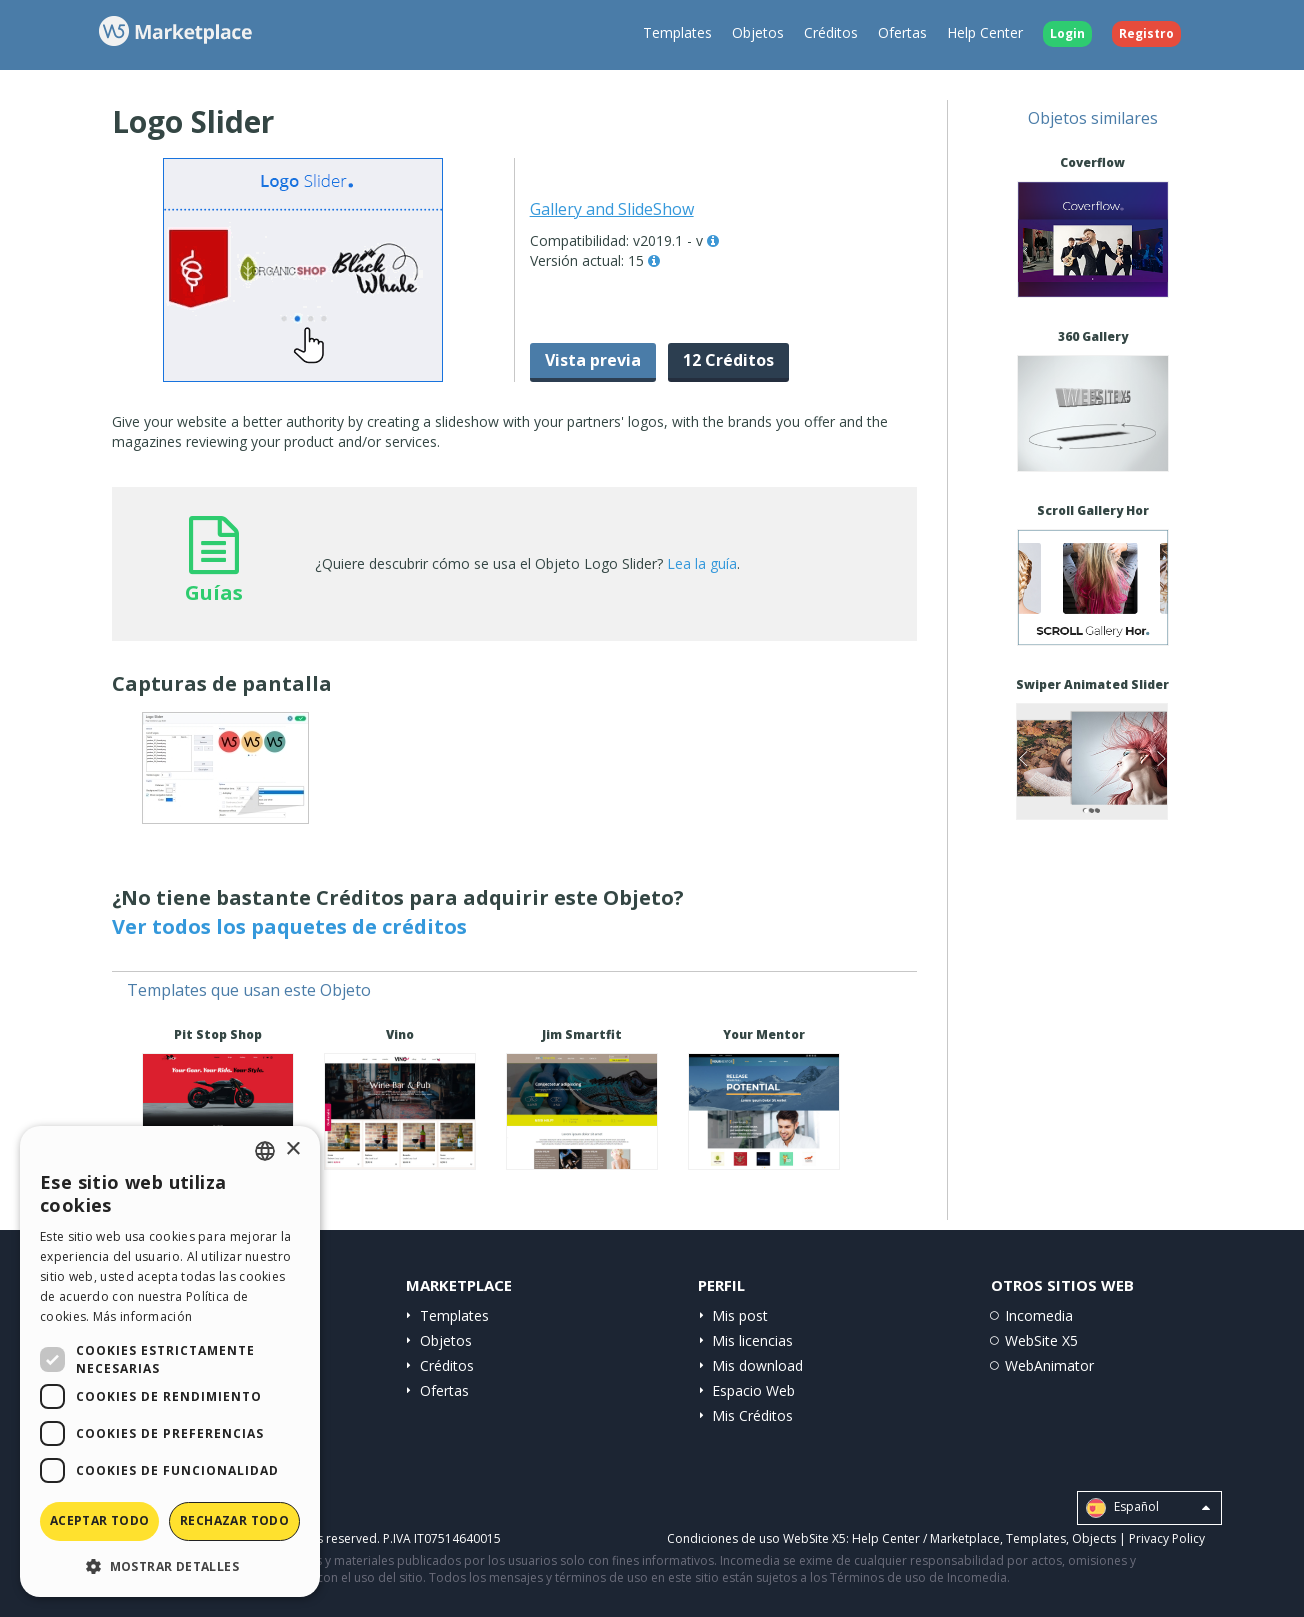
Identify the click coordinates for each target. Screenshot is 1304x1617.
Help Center (985, 32)
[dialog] (170, 1361)
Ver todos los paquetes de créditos (289, 926)
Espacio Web (753, 1390)
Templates (677, 32)
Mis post (740, 1315)
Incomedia (1039, 1315)
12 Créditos (728, 360)
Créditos (831, 32)
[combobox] (265, 1151)
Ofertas (902, 32)
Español (1148, 1508)
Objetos (758, 32)
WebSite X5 (1041, 1340)
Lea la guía (702, 563)
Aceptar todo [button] (100, 1520)
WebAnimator (1049, 1365)
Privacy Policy (1167, 1538)
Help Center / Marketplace (926, 1538)
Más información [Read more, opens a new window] (143, 1316)
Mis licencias (752, 1340)
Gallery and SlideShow (612, 209)
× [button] (292, 1149)
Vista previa (593, 360)
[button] (170, 1565)
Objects (1094, 1538)
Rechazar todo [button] (234, 1520)
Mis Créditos (752, 1415)
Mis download (757, 1365)
